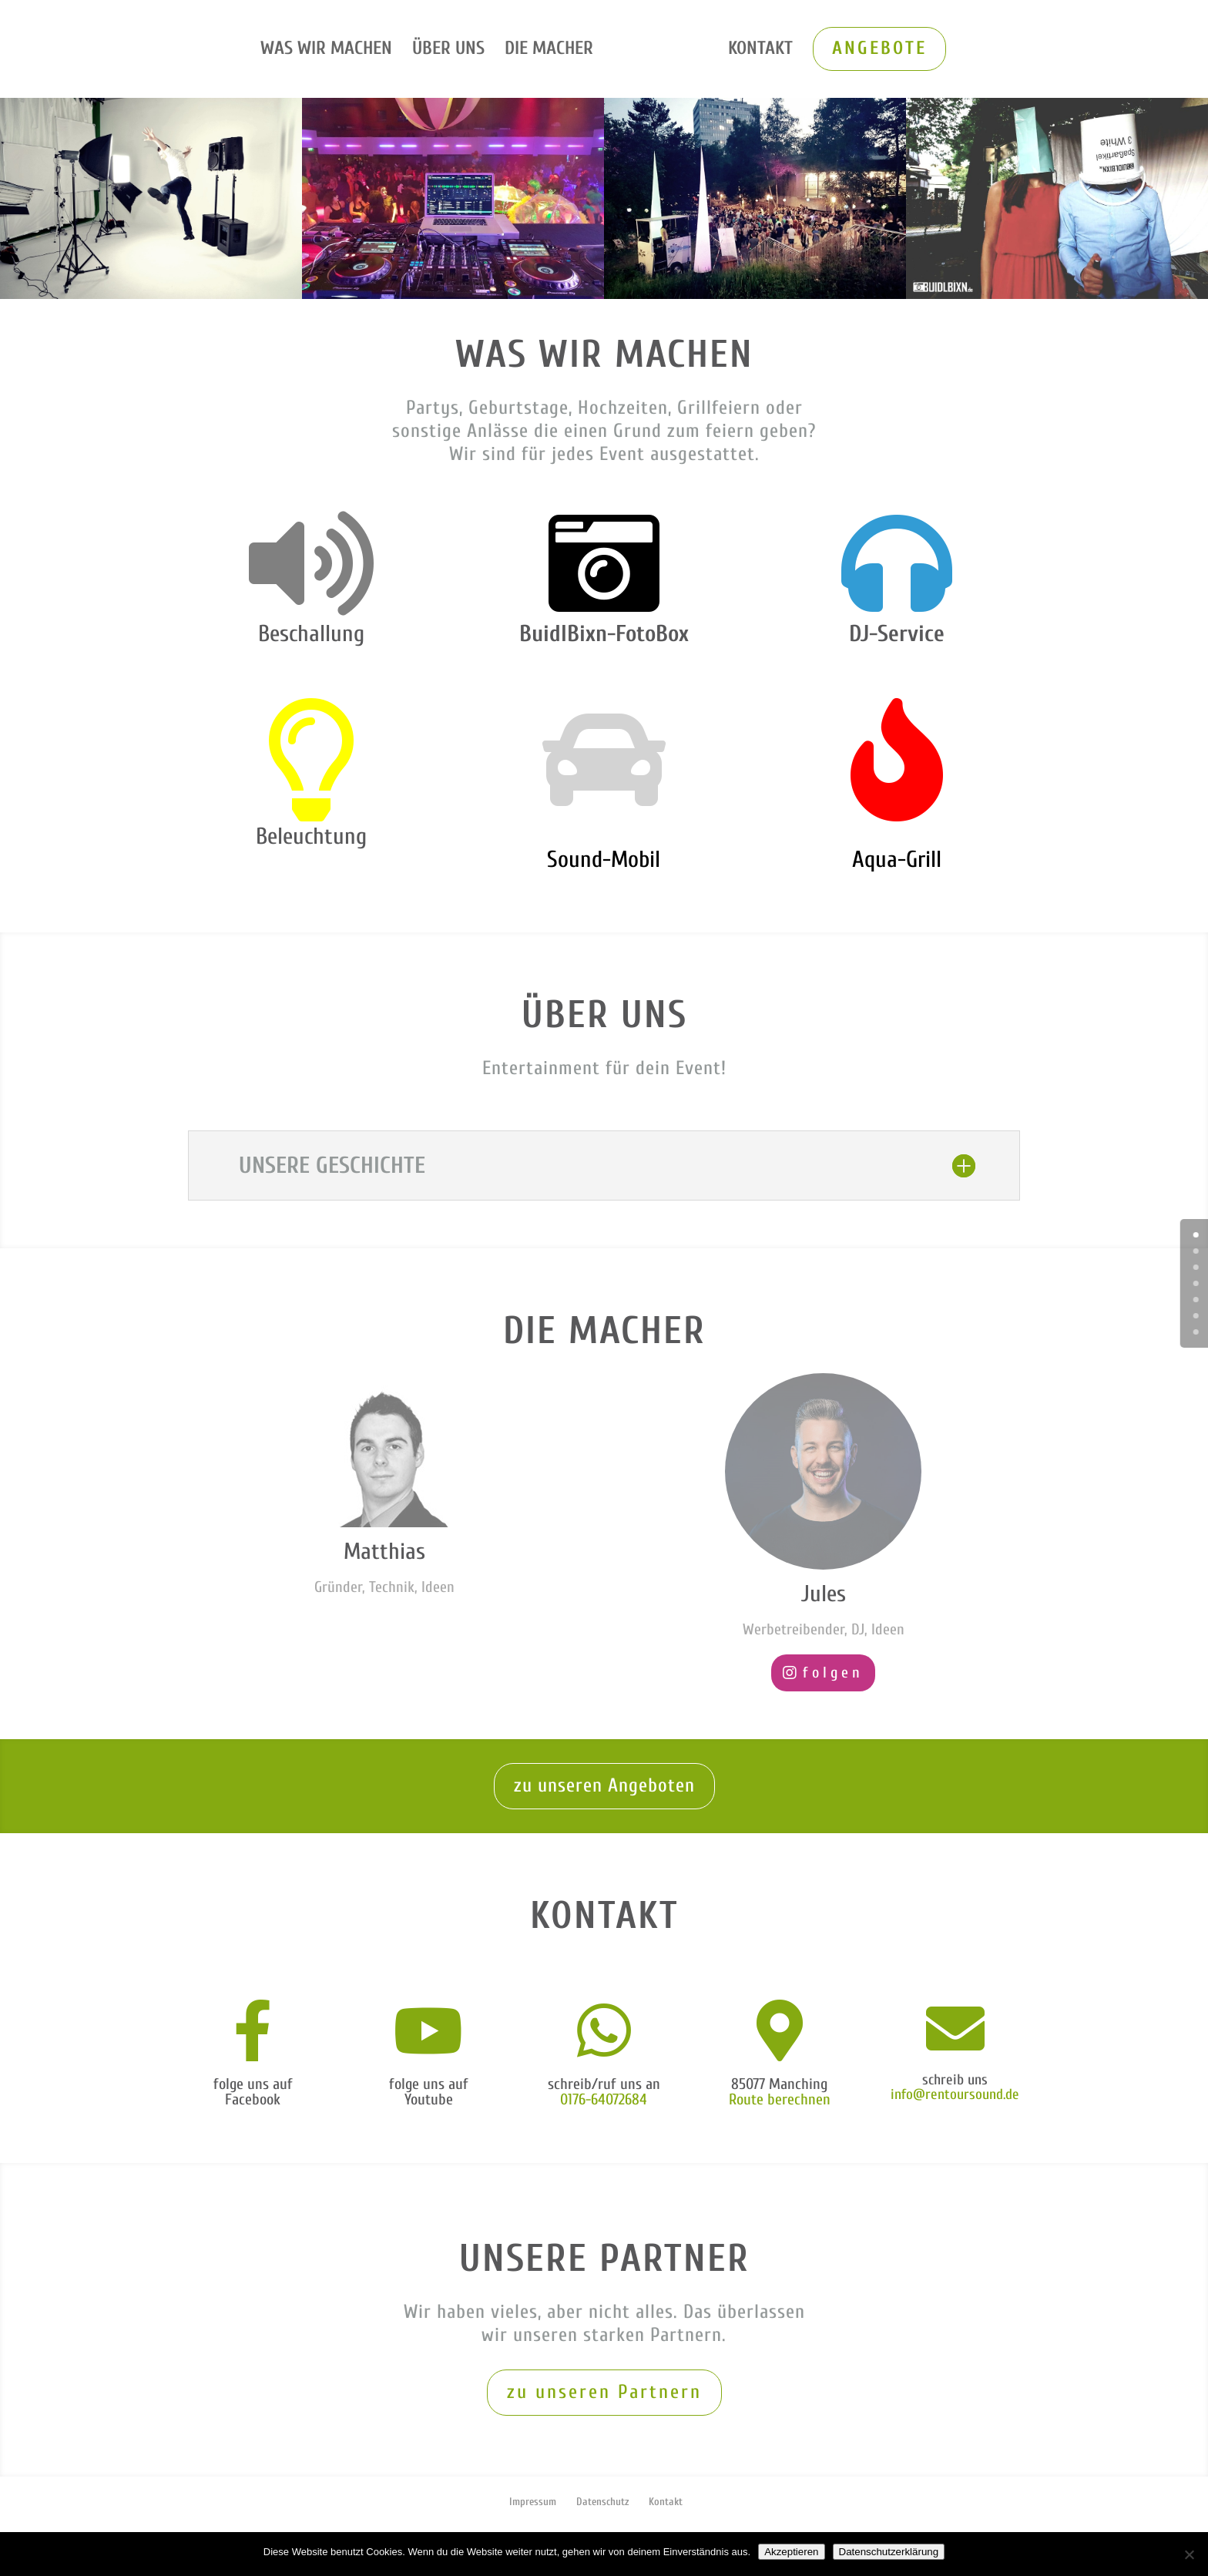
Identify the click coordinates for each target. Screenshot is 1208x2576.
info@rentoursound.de (955, 2094)
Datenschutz (602, 2501)
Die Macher (552, 51)
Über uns (451, 51)
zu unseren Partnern (604, 2392)
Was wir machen (329, 51)
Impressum (532, 2501)
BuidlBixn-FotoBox (604, 633)
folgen (833, 1672)
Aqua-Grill (896, 859)
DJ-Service (897, 633)
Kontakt (757, 51)
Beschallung (311, 633)
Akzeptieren (791, 2552)
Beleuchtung (311, 836)
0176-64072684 (603, 2099)
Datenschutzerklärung (889, 2552)
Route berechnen (779, 2099)
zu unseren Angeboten (604, 1786)
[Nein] (1188, 2554)
